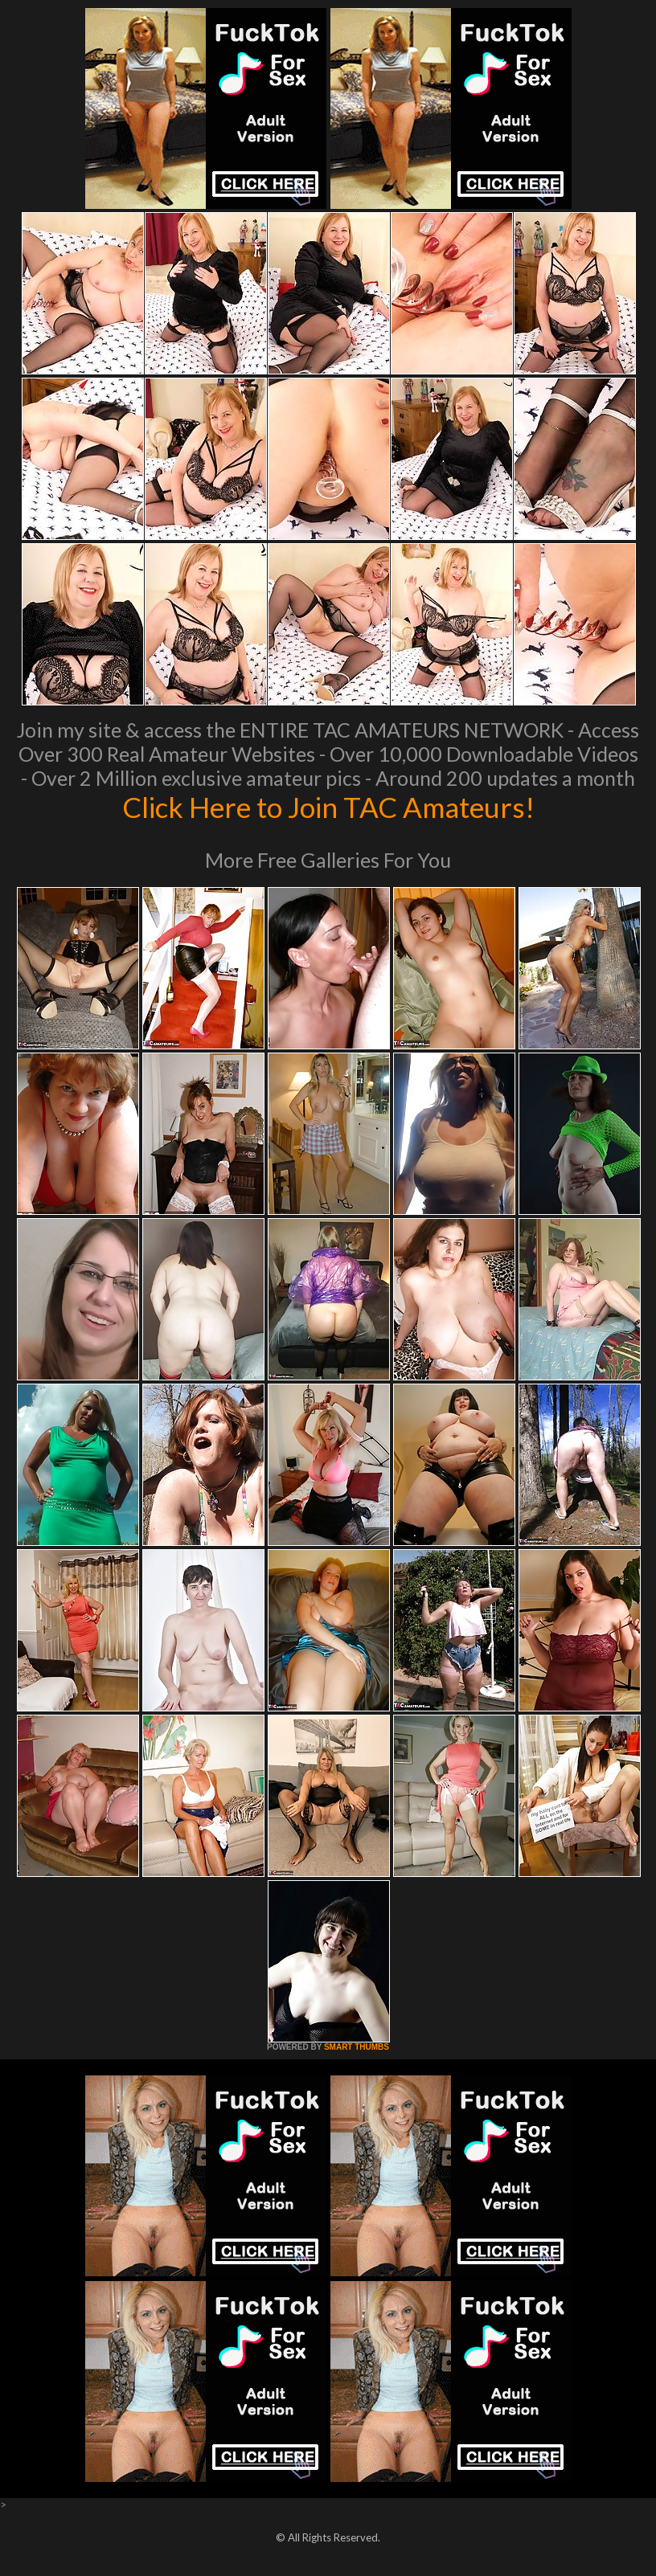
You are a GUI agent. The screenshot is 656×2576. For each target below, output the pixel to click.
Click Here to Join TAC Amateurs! (328, 807)
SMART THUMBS (356, 2046)
